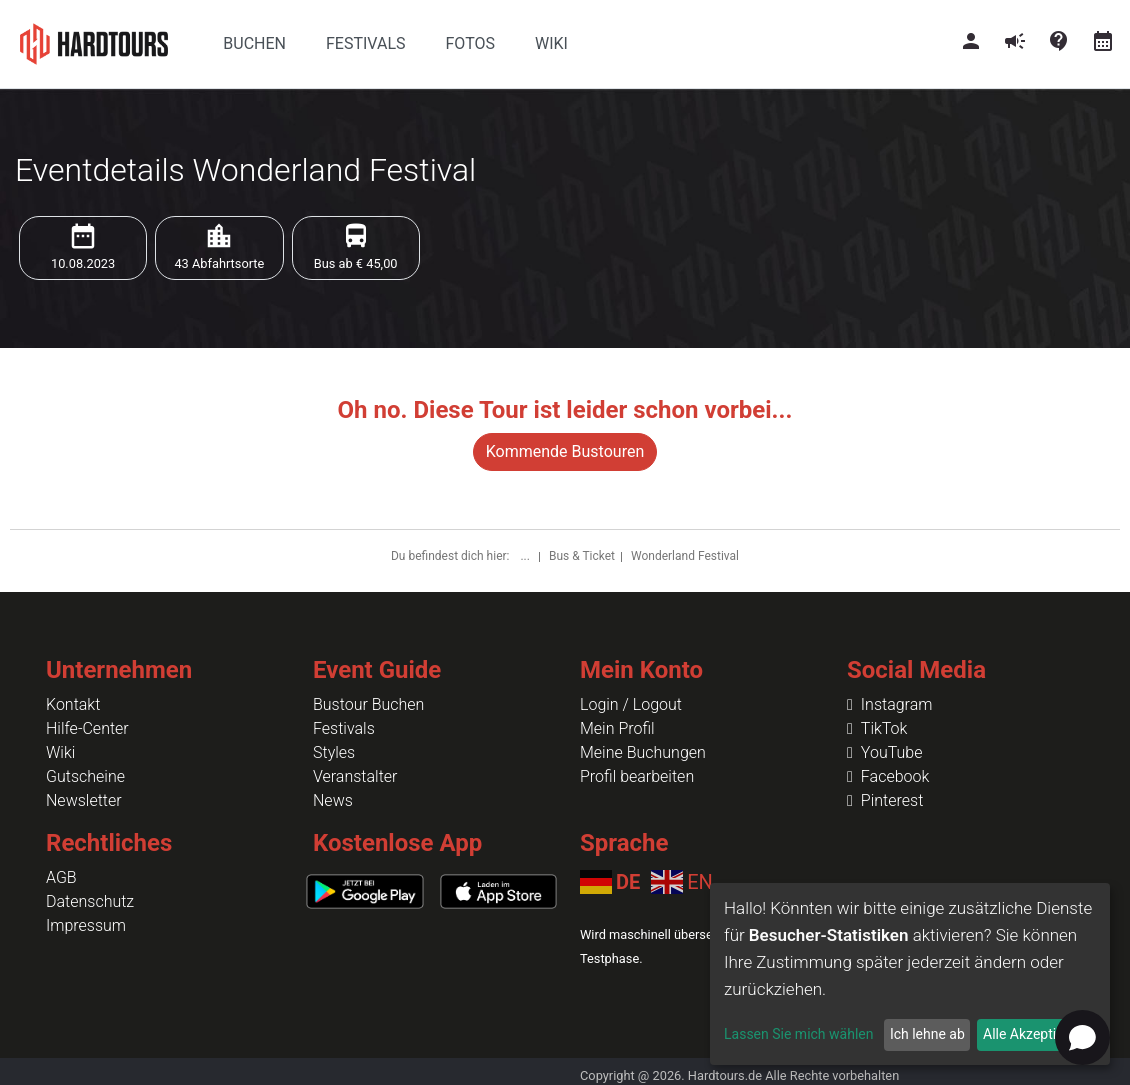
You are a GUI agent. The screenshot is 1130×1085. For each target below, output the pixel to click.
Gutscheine (85, 776)
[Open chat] (1082, 1037)
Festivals (344, 728)
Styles (334, 752)
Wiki (60, 752)
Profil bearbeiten (637, 776)
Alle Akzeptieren (1033, 1034)
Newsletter (84, 800)
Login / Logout (631, 704)
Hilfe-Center (87, 728)
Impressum (86, 925)
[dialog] (910, 974)
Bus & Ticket (582, 556)
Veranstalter (355, 776)
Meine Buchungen (643, 752)
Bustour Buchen (368, 704)
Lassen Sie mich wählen (798, 1034)
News (333, 800)
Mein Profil (617, 728)
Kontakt (73, 704)
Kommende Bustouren (565, 451)
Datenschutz (90, 901)
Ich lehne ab (927, 1034)
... (526, 556)
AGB (61, 877)
